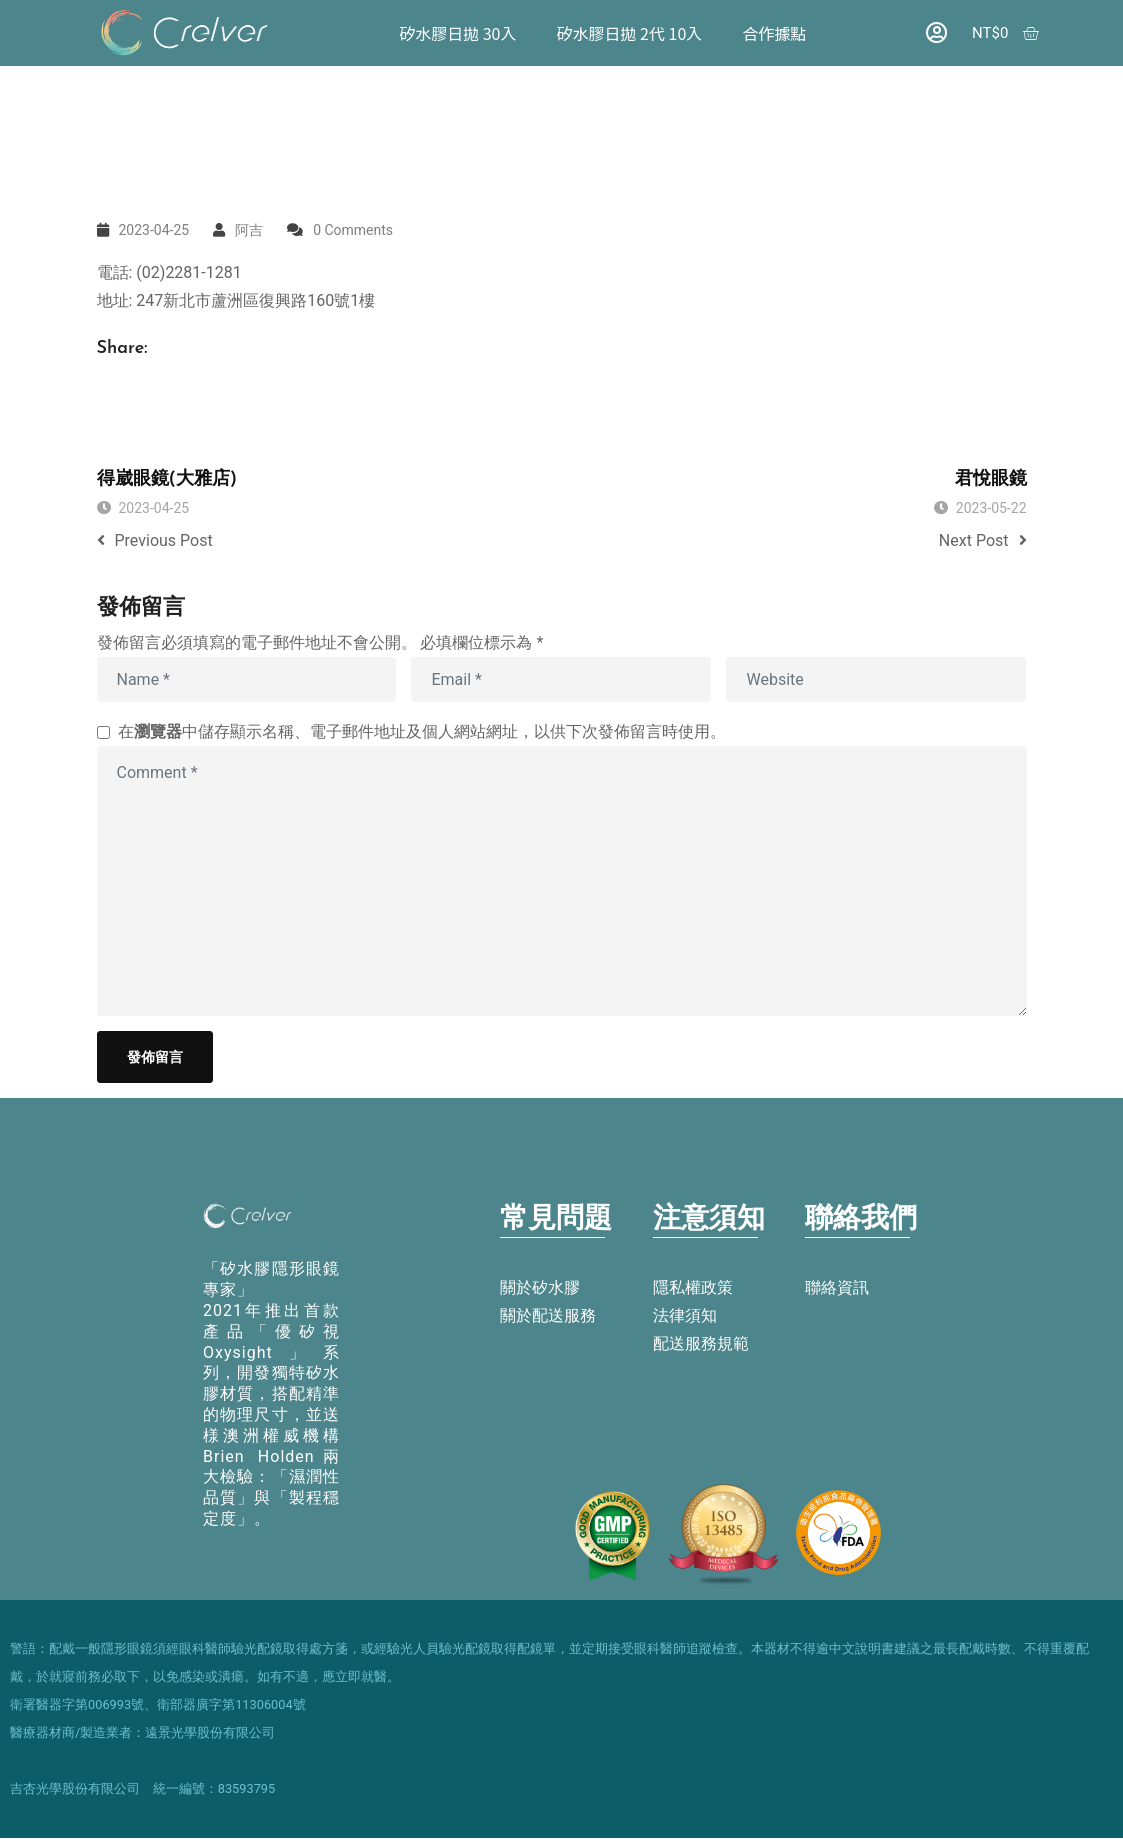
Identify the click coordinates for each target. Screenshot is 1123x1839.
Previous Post (155, 540)
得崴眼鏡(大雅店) (167, 479)
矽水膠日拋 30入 (458, 33)
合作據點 (775, 33)
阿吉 (249, 230)
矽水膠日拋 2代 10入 (630, 33)
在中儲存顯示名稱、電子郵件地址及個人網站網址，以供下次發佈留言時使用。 (422, 731)
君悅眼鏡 (991, 479)
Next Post (983, 540)
